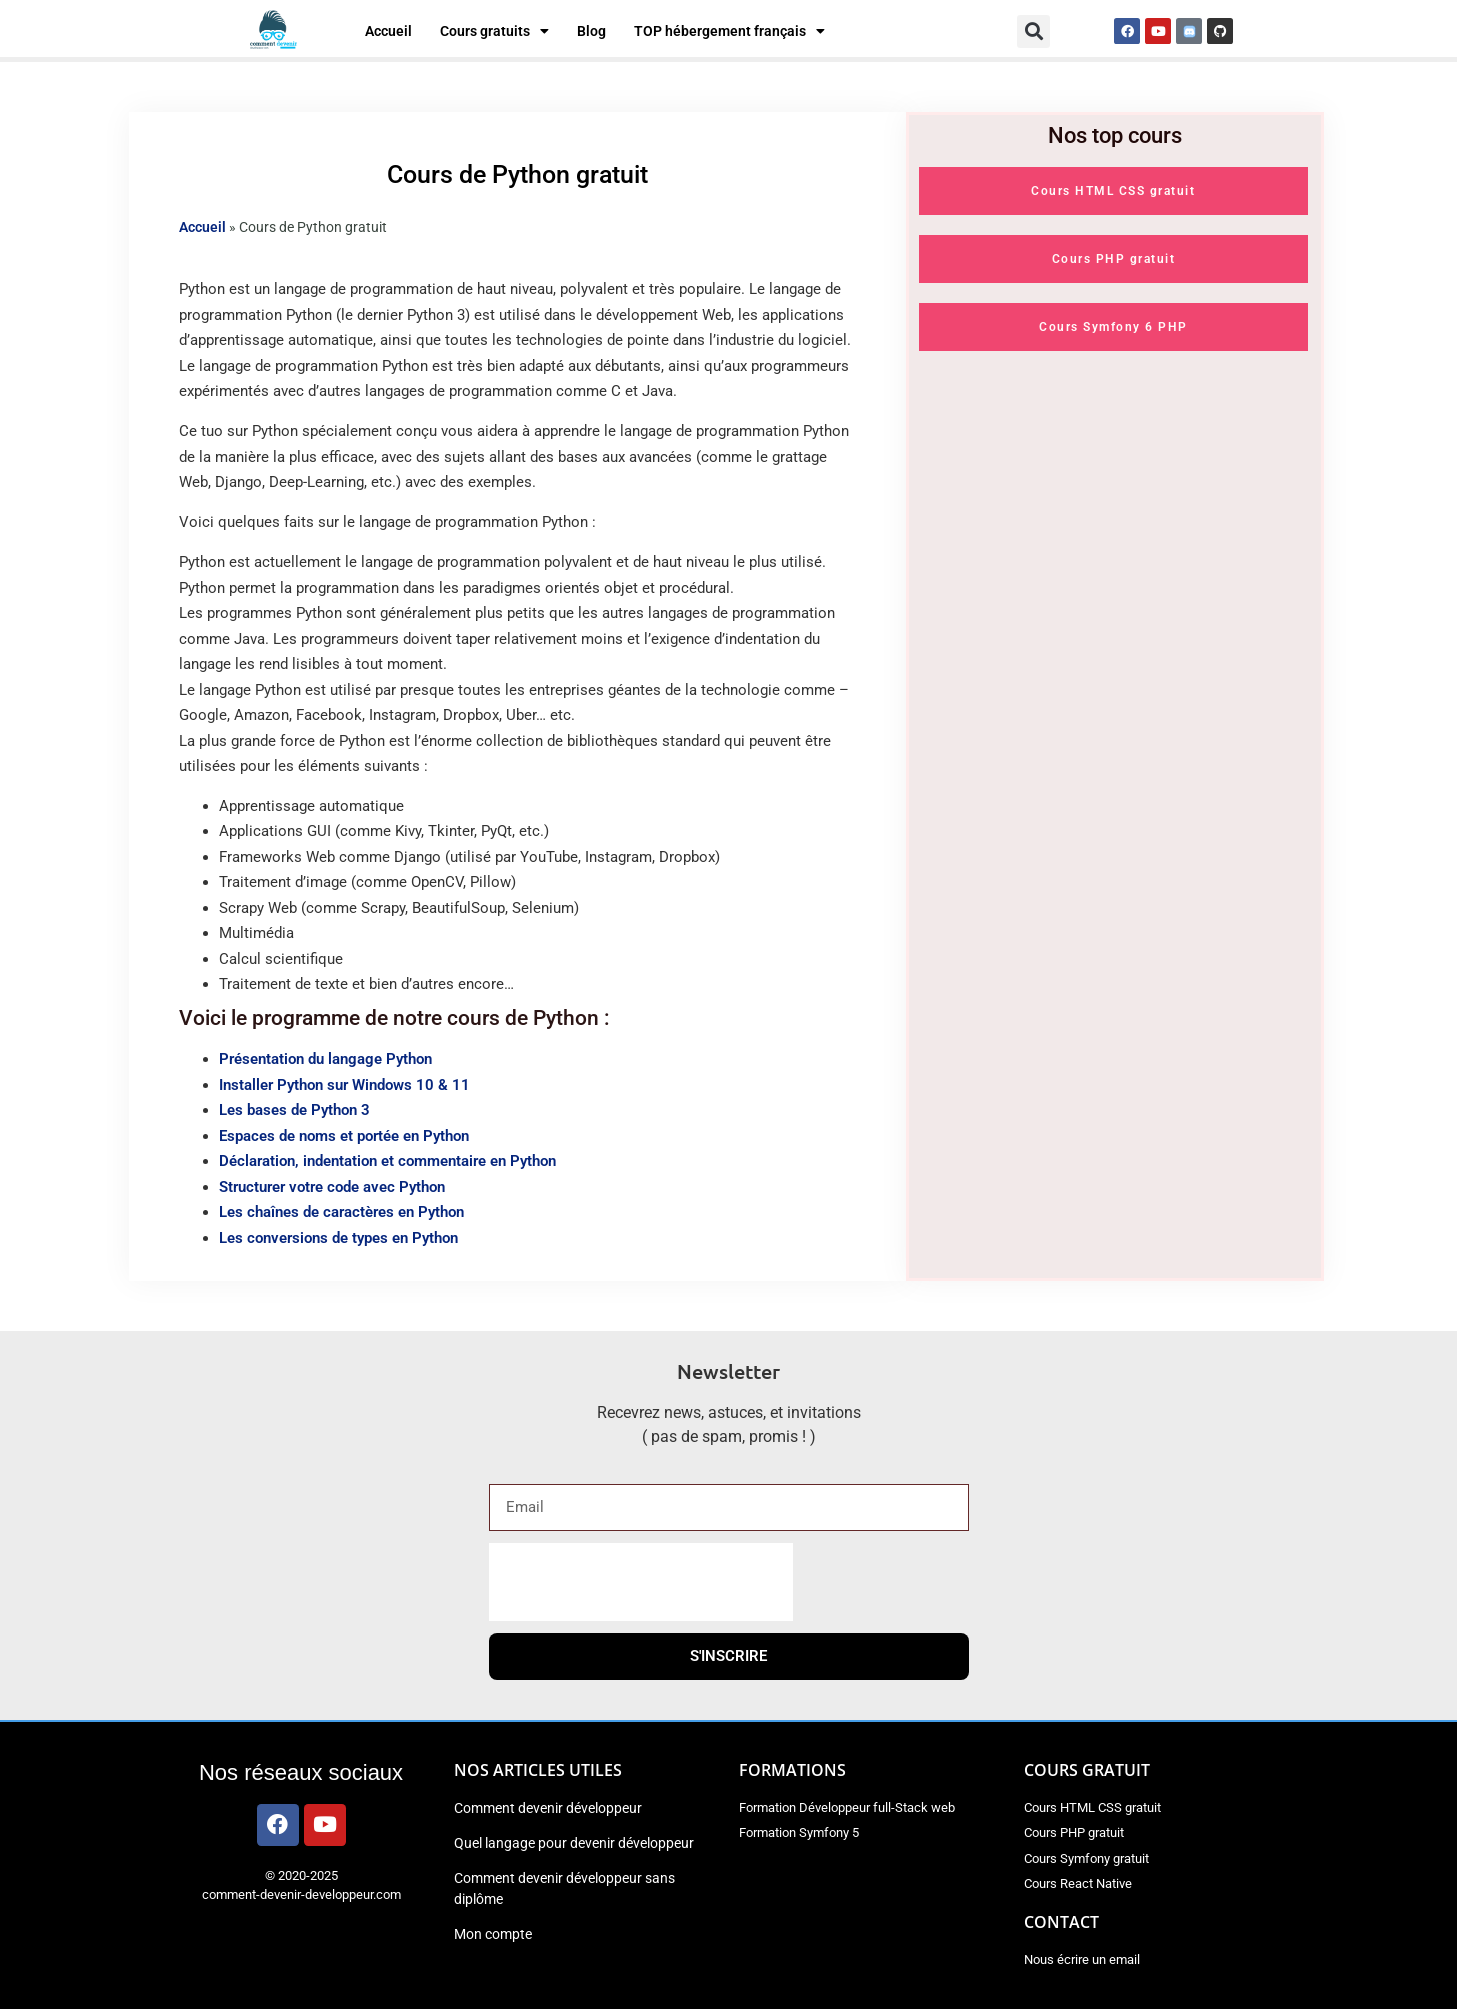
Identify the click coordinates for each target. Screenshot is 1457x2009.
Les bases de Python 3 (294, 1110)
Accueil (388, 31)
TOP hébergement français (729, 31)
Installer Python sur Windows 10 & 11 (344, 1085)
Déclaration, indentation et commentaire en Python (387, 1161)
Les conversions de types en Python (338, 1238)
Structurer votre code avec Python (332, 1187)
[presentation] (641, 1582)
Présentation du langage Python (325, 1059)
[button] (1033, 31)
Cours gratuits (494, 31)
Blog (591, 31)
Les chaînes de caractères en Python (341, 1212)
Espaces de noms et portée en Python (344, 1136)
